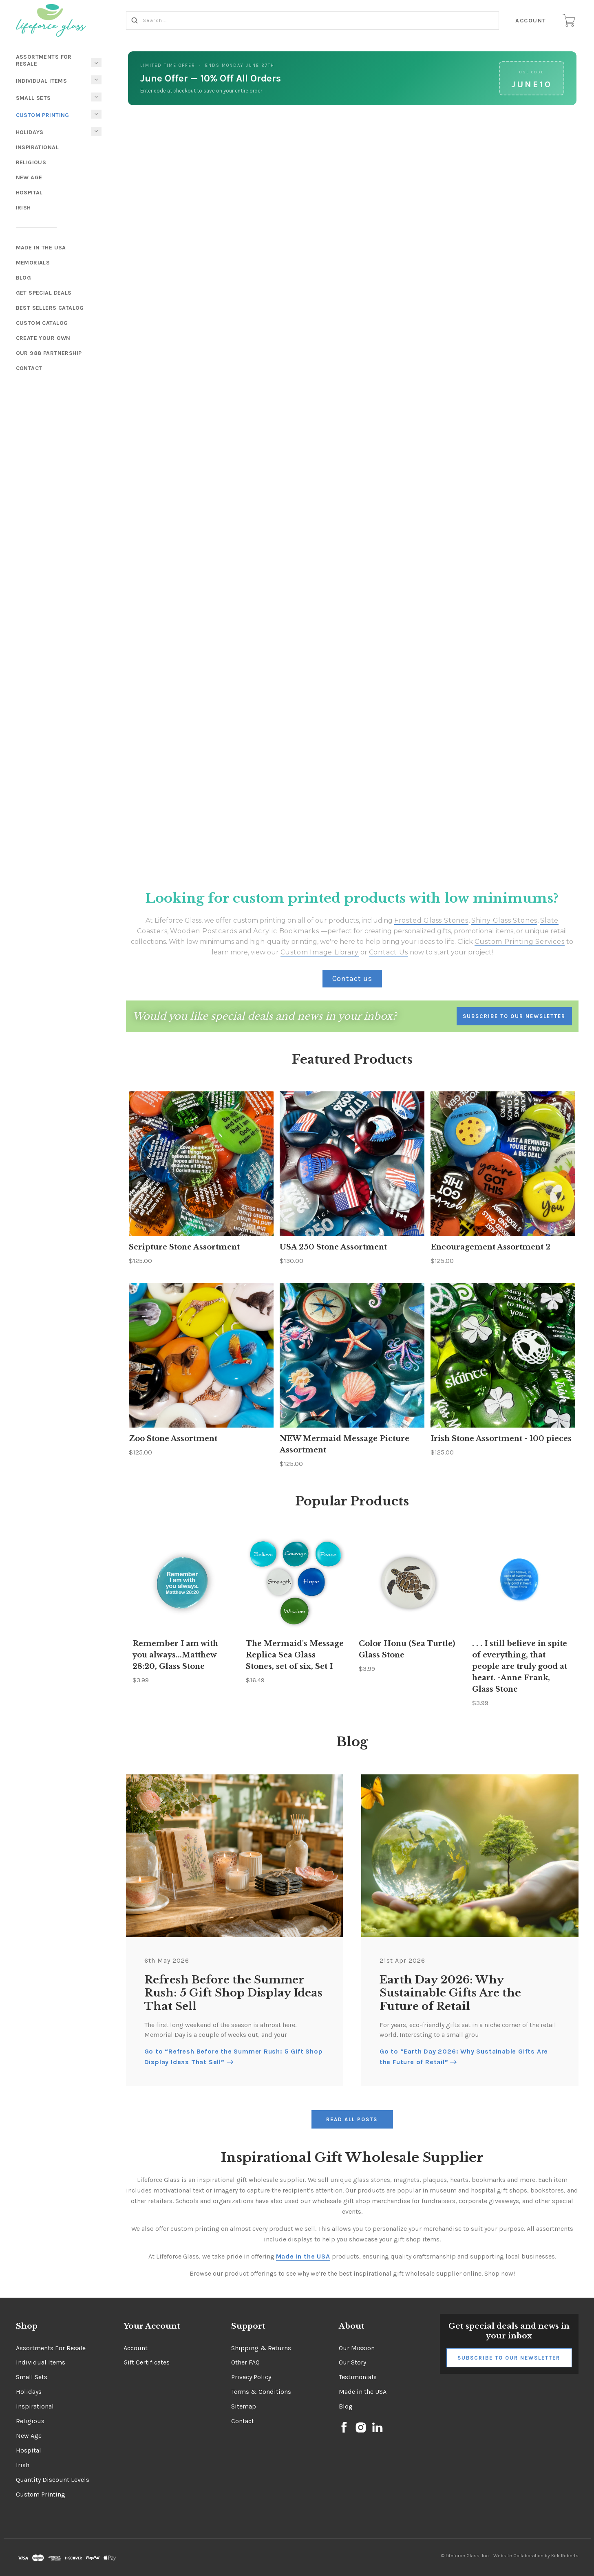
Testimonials (358, 2377)
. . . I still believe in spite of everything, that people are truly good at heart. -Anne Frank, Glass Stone (519, 1666)
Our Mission (357, 2348)
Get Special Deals (44, 292)
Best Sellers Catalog (50, 307)
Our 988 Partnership (49, 353)
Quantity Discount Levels (52, 2479)
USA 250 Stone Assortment (333, 1247)
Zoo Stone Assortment (173, 1438)
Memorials (33, 262)
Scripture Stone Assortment (184, 1247)
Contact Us (388, 952)
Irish (23, 207)
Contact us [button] (352, 978)
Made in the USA (362, 2391)
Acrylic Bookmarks (286, 931)
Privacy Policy (251, 2377)
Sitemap (243, 2406)
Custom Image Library (319, 952)
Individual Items (41, 80)
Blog (23, 277)
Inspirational (37, 147)
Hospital (29, 192)
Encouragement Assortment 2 (490, 1247)
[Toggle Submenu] (96, 114)
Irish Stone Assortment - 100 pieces (501, 1438)
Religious (31, 162)
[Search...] (313, 20)
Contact (29, 368)
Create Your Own (43, 338)
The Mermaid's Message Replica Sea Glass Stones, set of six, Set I (295, 1655)
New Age (29, 177)
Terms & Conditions (261, 2391)
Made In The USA (41, 247)
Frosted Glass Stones (431, 920)
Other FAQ (245, 2362)
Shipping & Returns (261, 2348)
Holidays (30, 132)
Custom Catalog (42, 323)
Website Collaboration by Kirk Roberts (536, 2555)
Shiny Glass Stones (504, 920)
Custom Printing (42, 115)
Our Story (352, 2362)
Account (531, 20)
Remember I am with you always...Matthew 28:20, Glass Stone (175, 1655)
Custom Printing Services (519, 941)
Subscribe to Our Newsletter (508, 2358)
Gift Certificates (147, 2362)
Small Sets (33, 98)
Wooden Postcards (203, 931)
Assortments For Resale (44, 60)
